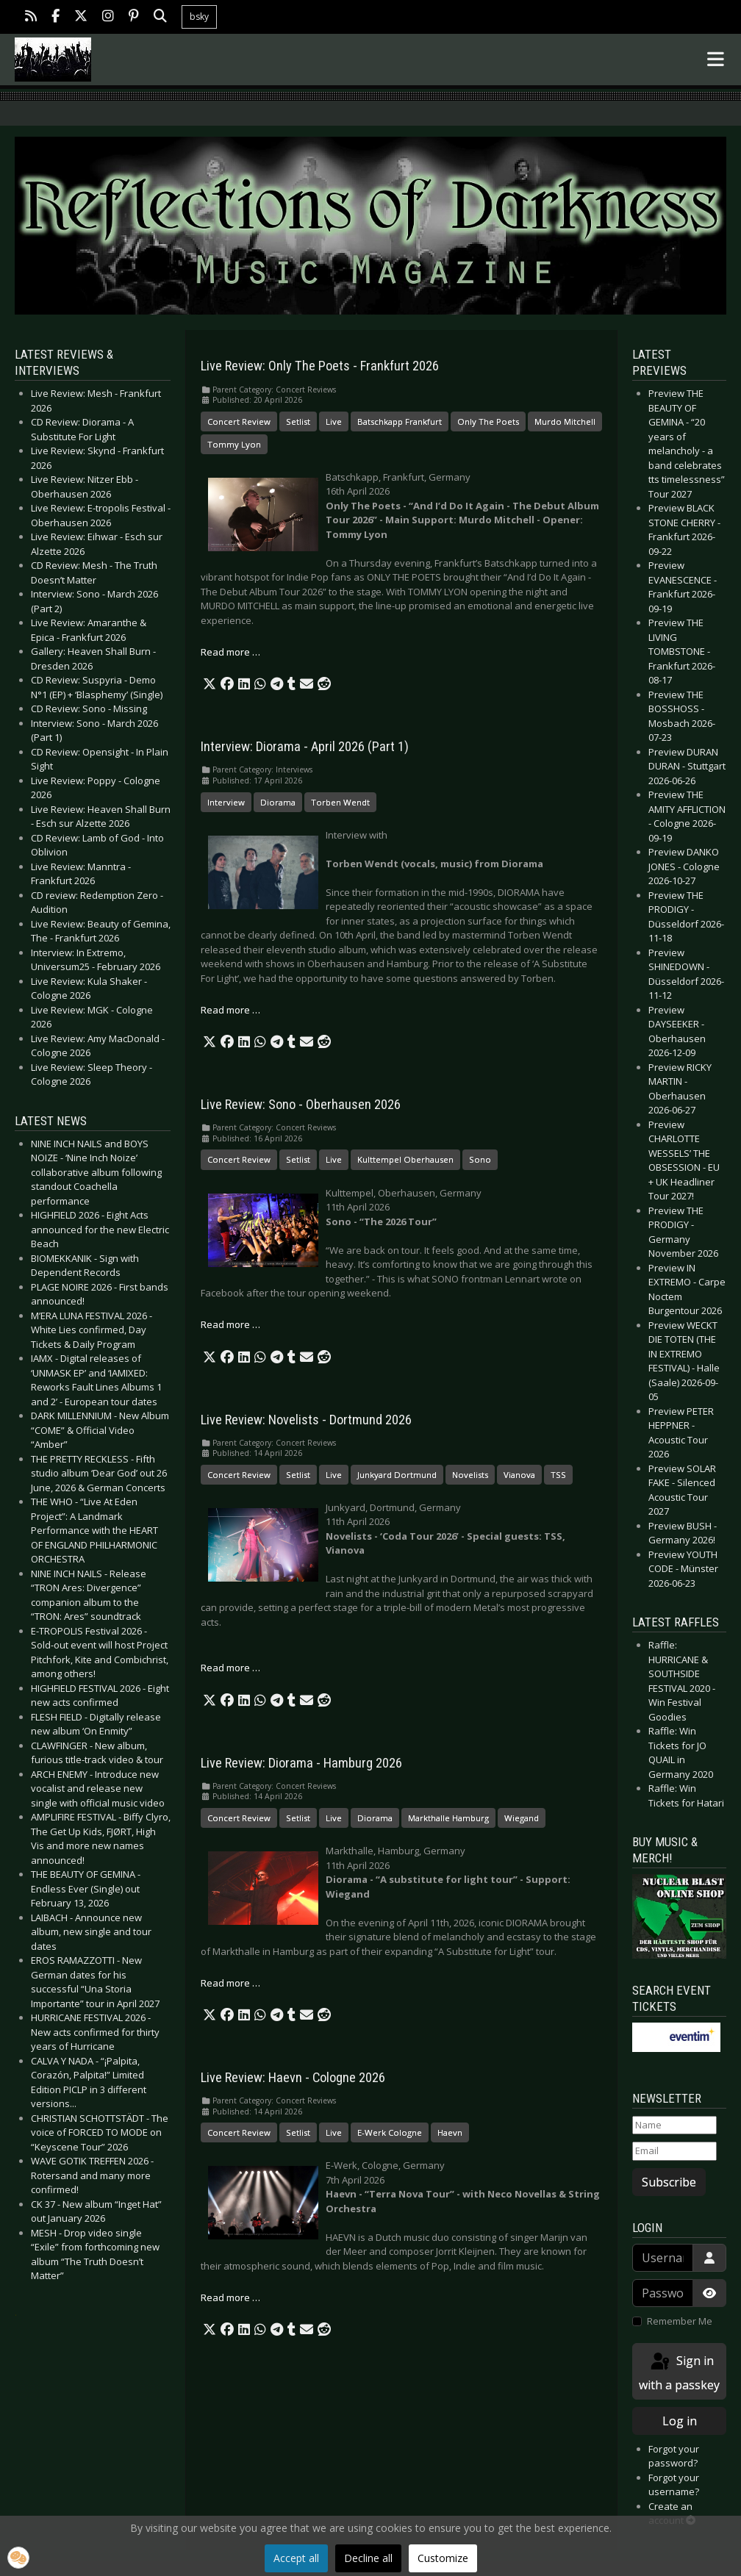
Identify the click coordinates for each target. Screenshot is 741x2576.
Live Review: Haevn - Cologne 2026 (293, 2078)
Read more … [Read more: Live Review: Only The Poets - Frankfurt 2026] (230, 652)
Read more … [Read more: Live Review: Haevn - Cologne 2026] (230, 2297)
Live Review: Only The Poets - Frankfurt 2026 (320, 366)
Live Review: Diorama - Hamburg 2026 (301, 1763)
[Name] (674, 2125)
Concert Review (239, 421)
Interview (226, 802)
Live (334, 421)
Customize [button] (443, 2558)
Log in (679, 2421)
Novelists (470, 1474)
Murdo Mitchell (564, 421)
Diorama (278, 802)
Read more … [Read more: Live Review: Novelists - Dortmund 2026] (230, 1667)
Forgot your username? (673, 2485)
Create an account (671, 2513)
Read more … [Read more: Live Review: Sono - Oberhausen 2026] (230, 1324)
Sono (480, 1159)
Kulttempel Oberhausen (405, 1159)
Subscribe (669, 2182)
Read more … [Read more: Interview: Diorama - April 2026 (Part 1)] (230, 1009)
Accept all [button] (296, 2558)
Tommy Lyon (234, 444)
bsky (199, 16)
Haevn (449, 2132)
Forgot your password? (673, 2456)
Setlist (298, 421)
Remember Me (679, 2321)
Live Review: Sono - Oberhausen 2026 (301, 1105)
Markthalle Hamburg (448, 1817)
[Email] (674, 2151)
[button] (209, 684)
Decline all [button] (368, 2558)
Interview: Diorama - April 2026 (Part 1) (305, 747)
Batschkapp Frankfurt (399, 421)
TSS (558, 1474)
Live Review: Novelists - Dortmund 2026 (306, 1420)
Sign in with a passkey (679, 2372)
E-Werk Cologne (389, 2132)
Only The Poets (488, 421)
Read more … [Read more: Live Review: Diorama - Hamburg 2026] (230, 1983)
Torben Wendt (340, 802)
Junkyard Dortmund (397, 1474)
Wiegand (521, 1817)
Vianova (519, 1474)
